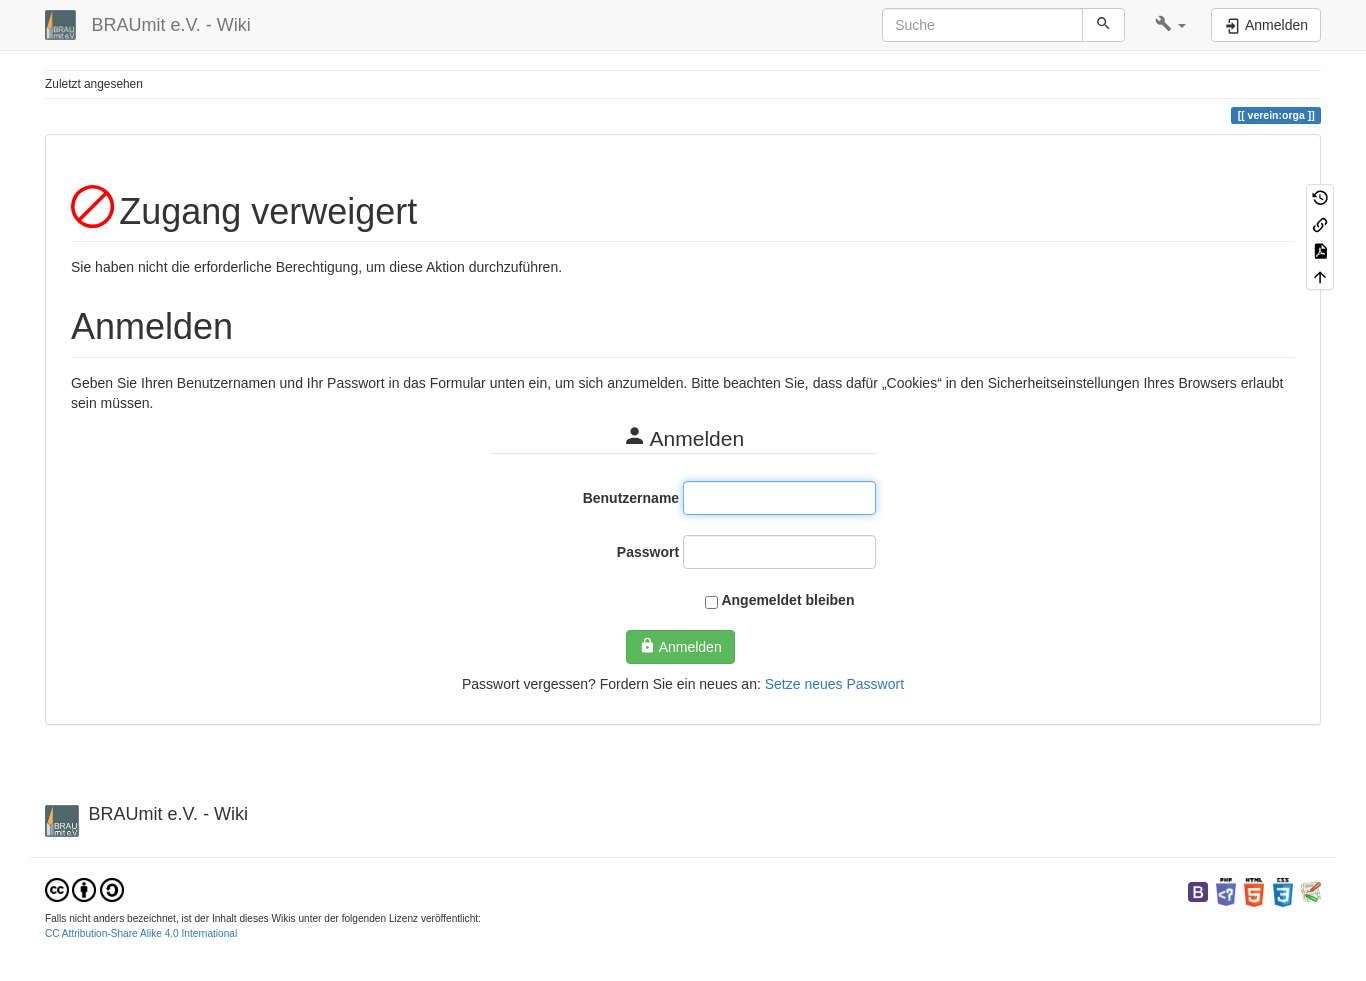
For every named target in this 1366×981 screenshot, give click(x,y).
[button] (1170, 25)
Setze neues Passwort (834, 684)
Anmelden (680, 646)
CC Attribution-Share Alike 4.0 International (141, 933)
